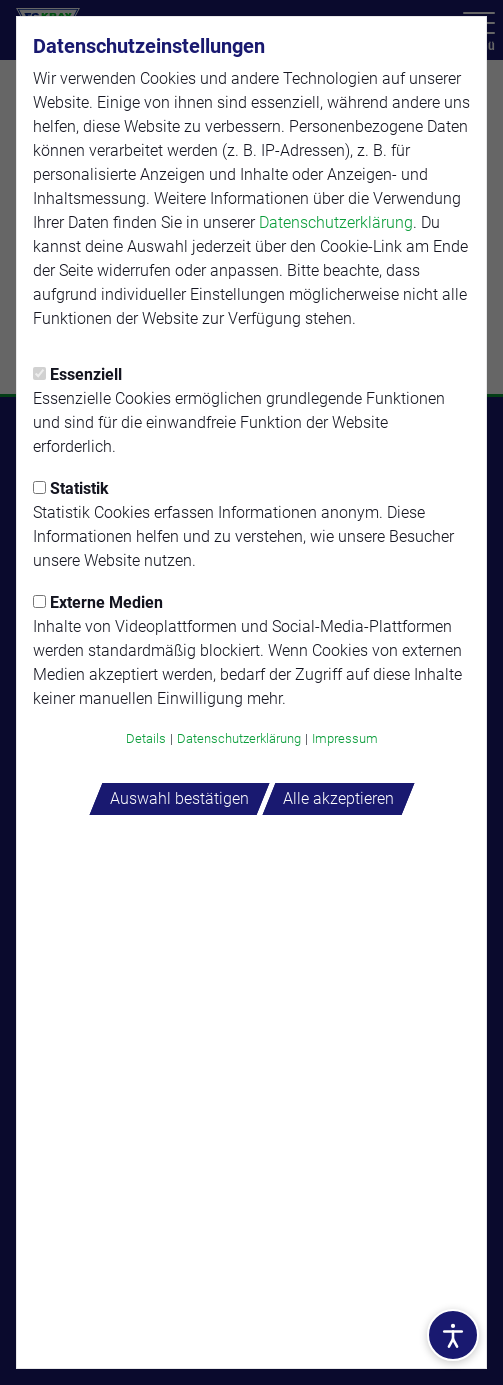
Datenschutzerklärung (336, 222)
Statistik (71, 488)
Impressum (345, 738)
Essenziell (77, 374)
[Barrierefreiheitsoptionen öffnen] (453, 1335)
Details (146, 738)
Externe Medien (98, 602)
